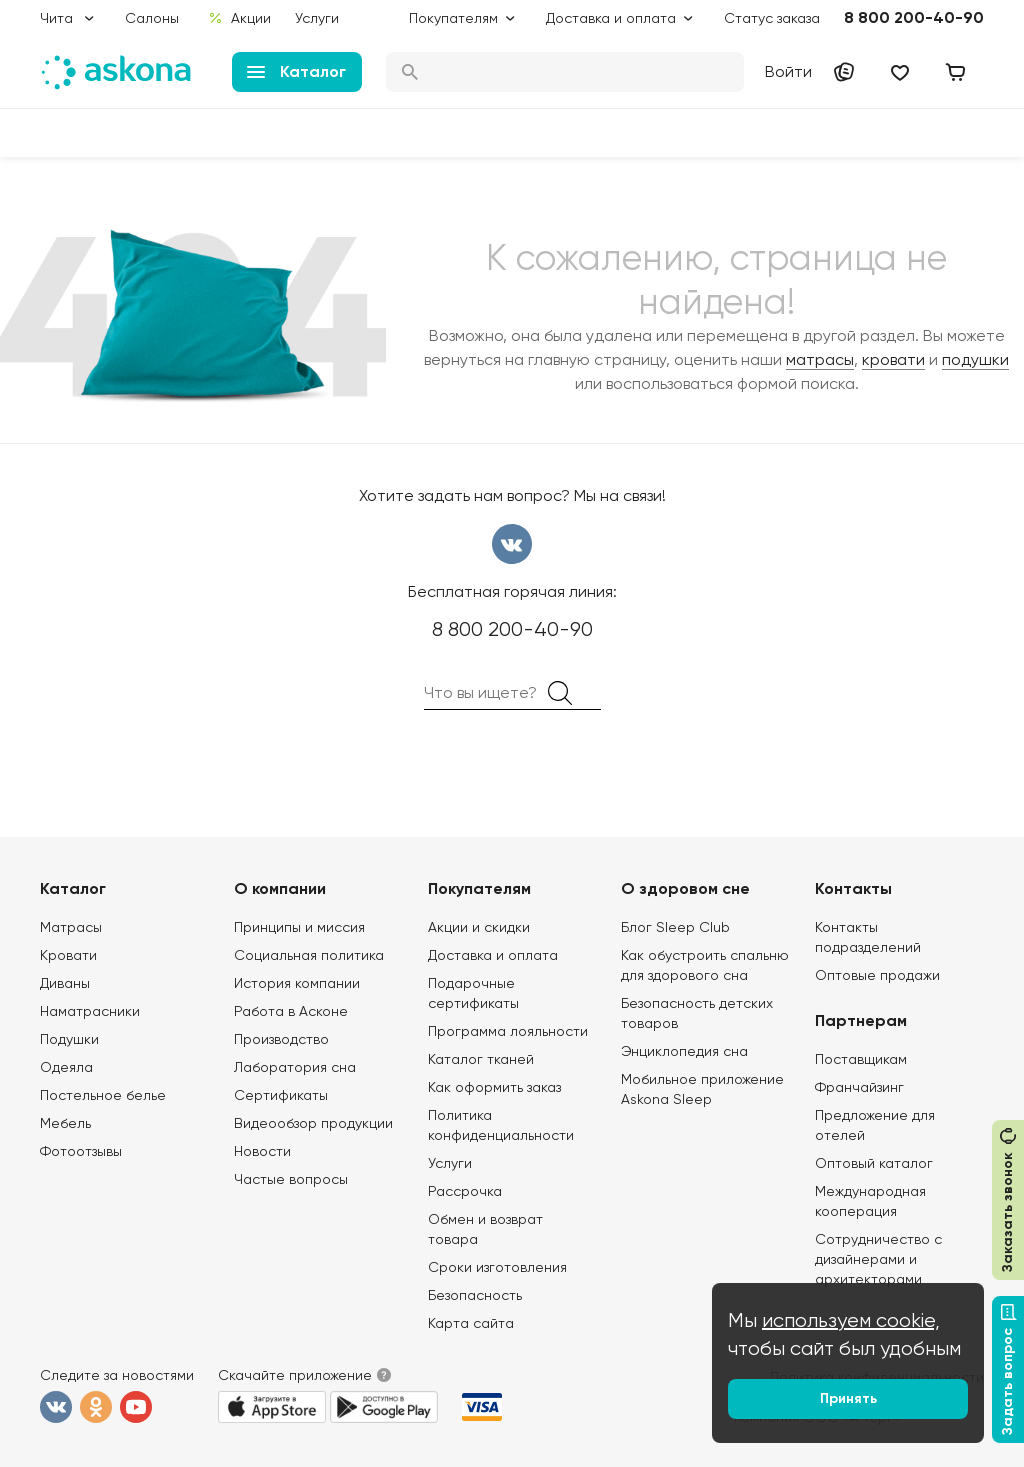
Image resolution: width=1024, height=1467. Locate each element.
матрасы (820, 359)
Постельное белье (103, 1095)
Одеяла (66, 1067)
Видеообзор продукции (313, 1123)
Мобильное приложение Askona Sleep (702, 1089)
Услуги (317, 18)
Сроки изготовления (497, 1267)
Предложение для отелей (875, 1125)
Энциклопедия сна (684, 1051)
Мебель (65, 1123)
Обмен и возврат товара (485, 1229)
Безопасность (475, 1295)
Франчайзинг (859, 1087)
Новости (262, 1151)
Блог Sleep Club (675, 927)
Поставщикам (861, 1059)
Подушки (69, 1039)
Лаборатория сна (295, 1067)
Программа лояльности (508, 1031)
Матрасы (71, 927)
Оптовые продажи (877, 975)
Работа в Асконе (291, 1011)
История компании (297, 983)
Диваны (65, 983)
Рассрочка (465, 1191)
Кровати (68, 955)
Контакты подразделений (868, 937)
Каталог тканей (481, 1059)
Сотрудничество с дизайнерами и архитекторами (878, 1259)
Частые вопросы (291, 1179)
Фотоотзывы (81, 1151)
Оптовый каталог (874, 1163)
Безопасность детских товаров (697, 1013)
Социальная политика (309, 955)
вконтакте (512, 544)
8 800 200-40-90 (914, 17)
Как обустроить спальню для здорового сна (705, 965)
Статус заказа (772, 18)
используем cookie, (851, 1320)
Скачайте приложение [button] (295, 1375)
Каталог (296, 71)
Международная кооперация (870, 1201)
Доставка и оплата (493, 955)
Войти (788, 71)
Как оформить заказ (494, 1087)
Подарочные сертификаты (473, 993)
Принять (848, 1398)
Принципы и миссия (299, 927)
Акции (239, 18)
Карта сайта (471, 1323)
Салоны (152, 18)
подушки (975, 359)
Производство (281, 1039)
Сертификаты (281, 1095)
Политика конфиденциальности (501, 1125)
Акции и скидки (479, 927)
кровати (893, 359)
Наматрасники (90, 1011)
